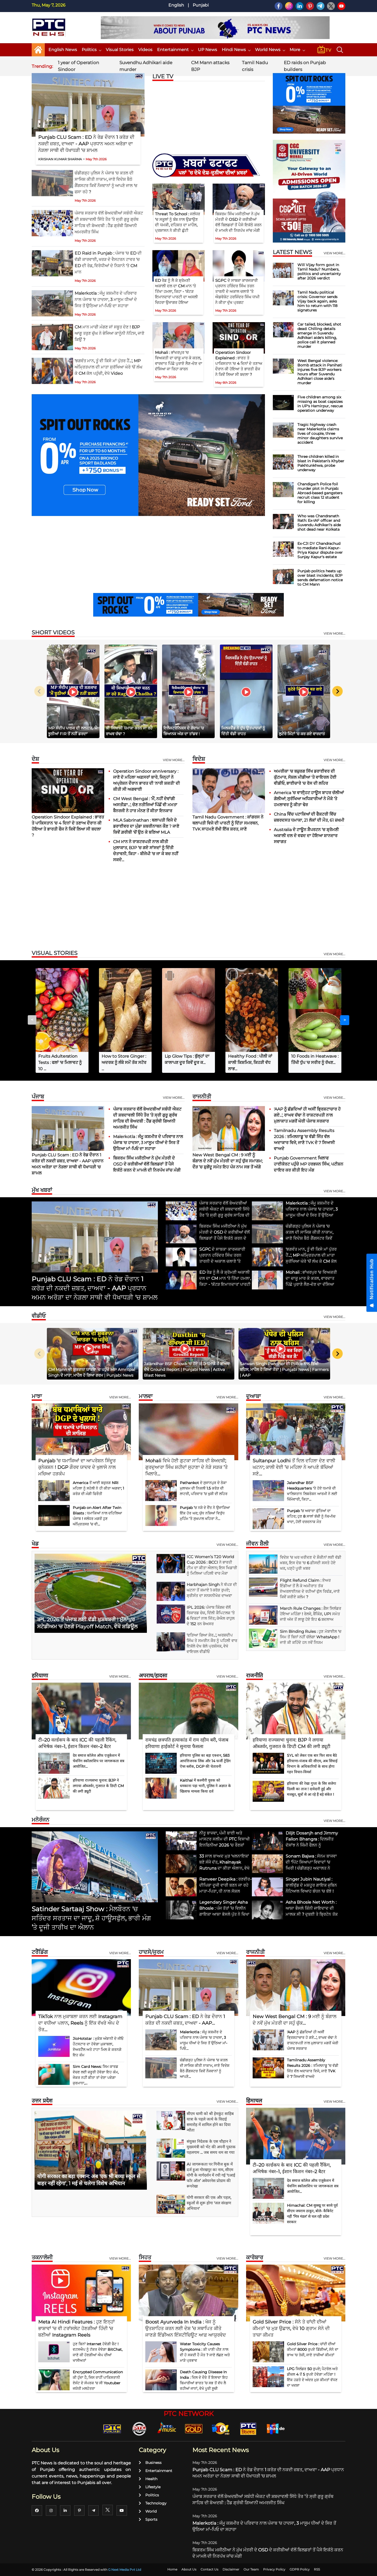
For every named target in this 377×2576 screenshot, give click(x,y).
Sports (148, 2519)
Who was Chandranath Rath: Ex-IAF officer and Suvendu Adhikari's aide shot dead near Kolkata (319, 523)
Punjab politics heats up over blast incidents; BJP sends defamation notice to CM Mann (320, 578)
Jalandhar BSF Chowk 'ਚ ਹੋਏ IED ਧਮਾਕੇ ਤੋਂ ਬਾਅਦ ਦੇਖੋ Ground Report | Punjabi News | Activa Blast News (187, 1369)
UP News (207, 49)
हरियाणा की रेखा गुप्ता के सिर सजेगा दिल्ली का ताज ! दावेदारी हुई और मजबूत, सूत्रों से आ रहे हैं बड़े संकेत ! (311, 1789)
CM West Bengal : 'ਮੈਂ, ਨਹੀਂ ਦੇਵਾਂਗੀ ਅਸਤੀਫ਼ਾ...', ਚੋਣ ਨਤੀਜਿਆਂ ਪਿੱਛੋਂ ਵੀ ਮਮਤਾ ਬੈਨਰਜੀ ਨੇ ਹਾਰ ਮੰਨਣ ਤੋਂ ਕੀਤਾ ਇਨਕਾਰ (145, 804)
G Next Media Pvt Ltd (124, 2570)
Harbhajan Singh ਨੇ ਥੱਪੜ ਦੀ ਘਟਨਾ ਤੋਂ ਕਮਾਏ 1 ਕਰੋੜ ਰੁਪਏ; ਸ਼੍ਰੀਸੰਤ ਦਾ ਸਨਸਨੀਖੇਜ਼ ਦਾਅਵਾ (212, 1590)
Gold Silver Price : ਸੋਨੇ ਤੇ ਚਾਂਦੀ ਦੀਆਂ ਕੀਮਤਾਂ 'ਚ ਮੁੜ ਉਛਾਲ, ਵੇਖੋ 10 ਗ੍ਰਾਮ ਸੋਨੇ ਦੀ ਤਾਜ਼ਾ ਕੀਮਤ (291, 2328)
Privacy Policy (274, 2569)
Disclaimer (231, 2569)
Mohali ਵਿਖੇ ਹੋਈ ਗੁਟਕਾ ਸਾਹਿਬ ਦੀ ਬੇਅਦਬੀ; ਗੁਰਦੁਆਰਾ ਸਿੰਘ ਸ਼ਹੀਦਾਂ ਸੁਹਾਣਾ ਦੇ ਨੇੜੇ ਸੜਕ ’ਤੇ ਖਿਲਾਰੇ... (186, 1467)
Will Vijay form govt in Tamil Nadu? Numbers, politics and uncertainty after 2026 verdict (319, 271)
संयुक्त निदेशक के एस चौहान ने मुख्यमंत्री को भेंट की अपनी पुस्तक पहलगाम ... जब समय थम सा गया (211, 2147)
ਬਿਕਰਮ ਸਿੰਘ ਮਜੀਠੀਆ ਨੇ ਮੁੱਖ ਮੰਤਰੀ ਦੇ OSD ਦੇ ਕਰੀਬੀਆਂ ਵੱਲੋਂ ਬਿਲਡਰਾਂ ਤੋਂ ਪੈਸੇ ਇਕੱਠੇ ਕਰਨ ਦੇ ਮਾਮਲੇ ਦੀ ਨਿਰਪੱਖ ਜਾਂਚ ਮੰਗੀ (147, 1164)
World (148, 2511)
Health (148, 2478)
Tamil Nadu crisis (255, 66)
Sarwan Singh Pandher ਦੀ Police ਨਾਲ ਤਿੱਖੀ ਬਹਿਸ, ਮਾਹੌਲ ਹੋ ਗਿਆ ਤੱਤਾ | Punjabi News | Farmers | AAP (284, 1369)
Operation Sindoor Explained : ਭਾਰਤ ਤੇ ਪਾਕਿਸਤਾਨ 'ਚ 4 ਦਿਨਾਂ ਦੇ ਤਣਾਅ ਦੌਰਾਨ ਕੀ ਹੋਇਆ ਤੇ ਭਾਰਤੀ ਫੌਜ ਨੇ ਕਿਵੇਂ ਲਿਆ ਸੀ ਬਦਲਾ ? (238, 363)
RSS (317, 2569)
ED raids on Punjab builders (305, 66)
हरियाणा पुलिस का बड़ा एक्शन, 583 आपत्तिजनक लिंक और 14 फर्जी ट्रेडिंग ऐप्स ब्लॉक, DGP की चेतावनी (205, 1761)
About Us (188, 2569)
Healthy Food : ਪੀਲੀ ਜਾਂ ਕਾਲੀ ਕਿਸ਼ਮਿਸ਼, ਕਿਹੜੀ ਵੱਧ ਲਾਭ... (250, 1062)
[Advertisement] (188, 906)
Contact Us (209, 2569)
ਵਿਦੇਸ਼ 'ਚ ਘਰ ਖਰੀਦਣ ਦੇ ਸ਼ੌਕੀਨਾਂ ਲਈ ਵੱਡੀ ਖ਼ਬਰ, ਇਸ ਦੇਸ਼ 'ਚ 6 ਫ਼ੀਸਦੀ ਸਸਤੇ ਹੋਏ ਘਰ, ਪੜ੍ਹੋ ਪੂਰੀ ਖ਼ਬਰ (310, 1563)
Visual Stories (120, 49)
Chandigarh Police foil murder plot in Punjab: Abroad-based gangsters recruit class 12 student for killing (319, 493)
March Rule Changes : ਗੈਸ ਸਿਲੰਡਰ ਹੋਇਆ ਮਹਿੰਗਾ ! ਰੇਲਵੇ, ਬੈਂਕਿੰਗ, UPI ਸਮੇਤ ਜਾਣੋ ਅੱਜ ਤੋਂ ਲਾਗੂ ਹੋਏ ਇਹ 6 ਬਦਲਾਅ (310, 1614)
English (176, 5)
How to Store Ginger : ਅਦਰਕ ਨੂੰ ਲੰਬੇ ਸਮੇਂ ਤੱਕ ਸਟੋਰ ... (124, 1062)
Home (172, 2569)
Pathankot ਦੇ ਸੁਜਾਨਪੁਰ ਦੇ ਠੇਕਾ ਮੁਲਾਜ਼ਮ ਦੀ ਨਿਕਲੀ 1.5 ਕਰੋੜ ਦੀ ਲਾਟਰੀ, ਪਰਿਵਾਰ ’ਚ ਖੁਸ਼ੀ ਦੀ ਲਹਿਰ (204, 1488)
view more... (334, 253)
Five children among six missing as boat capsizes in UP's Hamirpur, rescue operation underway (320, 404)
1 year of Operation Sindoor (78, 66)
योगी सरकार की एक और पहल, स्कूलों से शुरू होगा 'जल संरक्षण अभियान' (209, 2203)
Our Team (251, 2569)
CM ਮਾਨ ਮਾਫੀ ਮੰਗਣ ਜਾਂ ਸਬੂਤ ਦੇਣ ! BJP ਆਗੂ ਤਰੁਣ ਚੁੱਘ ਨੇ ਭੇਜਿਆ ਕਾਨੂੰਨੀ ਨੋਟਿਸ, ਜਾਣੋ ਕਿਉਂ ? (109, 333)
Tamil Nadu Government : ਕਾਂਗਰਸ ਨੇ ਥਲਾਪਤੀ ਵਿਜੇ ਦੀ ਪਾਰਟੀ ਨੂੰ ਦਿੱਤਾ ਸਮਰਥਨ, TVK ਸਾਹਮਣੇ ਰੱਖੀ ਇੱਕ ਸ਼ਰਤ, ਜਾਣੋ (227, 823)
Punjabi (201, 5)
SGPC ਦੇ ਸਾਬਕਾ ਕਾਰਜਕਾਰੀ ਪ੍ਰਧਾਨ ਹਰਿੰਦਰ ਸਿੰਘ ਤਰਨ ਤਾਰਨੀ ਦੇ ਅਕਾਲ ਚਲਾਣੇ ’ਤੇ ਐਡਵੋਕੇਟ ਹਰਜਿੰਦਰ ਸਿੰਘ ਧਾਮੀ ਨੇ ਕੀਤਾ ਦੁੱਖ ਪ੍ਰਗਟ (237, 291)
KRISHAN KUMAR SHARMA (60, 159)
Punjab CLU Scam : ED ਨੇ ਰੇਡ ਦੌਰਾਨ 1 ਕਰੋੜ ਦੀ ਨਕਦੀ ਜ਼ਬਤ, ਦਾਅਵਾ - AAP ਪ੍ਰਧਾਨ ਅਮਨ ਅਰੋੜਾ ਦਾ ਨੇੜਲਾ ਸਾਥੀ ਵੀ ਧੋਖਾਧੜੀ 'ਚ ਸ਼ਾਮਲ (86, 143)
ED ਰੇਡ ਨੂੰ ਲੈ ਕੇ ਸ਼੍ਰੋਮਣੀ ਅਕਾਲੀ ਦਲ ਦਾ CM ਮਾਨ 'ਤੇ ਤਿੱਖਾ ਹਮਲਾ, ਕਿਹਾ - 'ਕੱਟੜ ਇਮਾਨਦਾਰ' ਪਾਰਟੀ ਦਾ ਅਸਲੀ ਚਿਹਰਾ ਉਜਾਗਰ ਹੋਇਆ (176, 291)
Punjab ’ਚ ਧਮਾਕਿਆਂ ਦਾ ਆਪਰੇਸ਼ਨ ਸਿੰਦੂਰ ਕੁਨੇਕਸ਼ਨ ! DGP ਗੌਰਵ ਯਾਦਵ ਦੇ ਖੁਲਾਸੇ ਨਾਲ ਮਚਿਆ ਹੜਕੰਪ (77, 1467)
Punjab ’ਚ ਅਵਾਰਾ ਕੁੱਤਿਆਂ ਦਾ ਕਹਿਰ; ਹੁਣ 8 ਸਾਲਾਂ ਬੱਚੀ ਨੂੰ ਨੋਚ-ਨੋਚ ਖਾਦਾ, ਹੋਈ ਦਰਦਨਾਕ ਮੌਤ (311, 1516)
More (297, 49)
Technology (153, 2503)
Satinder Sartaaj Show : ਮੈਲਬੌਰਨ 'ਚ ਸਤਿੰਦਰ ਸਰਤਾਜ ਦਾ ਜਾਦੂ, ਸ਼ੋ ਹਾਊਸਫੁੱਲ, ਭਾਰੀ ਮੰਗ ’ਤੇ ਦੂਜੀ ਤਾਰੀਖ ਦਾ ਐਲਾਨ (91, 1918)
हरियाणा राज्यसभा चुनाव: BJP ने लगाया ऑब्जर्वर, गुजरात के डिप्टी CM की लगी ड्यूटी (98, 1786)
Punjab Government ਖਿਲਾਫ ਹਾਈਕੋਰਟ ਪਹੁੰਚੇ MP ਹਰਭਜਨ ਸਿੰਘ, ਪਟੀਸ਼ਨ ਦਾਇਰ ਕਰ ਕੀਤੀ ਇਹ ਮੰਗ (308, 1164)
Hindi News (236, 49)
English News (62, 49)
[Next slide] (337, 691)
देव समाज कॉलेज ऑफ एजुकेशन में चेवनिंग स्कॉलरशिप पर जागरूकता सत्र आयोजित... (98, 1761)
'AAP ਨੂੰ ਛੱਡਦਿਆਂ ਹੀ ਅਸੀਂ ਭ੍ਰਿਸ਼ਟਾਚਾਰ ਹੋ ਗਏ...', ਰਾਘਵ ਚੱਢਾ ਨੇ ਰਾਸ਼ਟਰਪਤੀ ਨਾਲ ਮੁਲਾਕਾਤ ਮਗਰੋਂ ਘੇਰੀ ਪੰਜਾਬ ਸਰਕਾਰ (307, 1115)
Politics (91, 49)
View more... (174, 760)
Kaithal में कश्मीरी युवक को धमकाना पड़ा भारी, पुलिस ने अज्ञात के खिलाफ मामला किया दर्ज (205, 1786)
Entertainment (175, 49)
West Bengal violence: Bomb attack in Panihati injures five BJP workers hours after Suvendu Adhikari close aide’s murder (319, 371)
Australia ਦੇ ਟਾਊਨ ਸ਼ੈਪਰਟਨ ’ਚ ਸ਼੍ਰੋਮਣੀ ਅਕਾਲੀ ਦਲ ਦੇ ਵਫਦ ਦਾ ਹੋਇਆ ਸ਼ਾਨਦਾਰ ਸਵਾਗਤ (306, 835)
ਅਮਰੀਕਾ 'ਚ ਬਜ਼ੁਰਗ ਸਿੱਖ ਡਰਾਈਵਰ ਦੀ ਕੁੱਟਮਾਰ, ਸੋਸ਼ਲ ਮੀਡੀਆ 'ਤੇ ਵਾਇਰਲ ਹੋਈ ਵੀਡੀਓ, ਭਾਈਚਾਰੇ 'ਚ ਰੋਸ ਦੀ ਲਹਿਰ (305, 777)
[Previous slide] (39, 691)
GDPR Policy (300, 2569)
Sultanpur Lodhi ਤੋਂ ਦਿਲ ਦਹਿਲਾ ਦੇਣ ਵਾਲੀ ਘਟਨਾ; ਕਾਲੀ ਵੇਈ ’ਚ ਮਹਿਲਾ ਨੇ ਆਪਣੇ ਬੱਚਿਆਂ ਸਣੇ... (294, 1467)
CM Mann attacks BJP (210, 66)
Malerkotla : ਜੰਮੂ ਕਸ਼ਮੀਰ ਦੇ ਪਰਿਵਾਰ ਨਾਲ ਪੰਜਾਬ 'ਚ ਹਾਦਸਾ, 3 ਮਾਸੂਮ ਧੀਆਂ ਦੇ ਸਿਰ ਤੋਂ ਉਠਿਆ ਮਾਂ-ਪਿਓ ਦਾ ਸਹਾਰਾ (106, 299)
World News (270, 49)
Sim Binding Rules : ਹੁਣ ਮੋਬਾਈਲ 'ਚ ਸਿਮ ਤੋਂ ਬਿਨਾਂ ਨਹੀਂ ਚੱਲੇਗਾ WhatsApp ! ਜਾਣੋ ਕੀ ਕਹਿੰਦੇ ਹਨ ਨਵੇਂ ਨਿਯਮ (310, 1637)
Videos (145, 49)
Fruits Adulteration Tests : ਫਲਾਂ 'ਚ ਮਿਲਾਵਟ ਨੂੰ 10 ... (60, 1062)
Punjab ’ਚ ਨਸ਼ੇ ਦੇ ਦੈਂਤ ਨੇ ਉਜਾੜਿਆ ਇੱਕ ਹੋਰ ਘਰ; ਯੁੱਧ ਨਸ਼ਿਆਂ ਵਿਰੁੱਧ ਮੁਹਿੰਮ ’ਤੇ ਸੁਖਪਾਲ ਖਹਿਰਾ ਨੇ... (205, 1513)
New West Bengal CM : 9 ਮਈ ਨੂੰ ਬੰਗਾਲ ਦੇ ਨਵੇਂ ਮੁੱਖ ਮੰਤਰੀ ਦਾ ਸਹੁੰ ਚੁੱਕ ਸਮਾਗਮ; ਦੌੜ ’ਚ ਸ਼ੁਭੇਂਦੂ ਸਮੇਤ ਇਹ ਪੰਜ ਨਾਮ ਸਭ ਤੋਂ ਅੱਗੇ (227, 1160)
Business (150, 2462)
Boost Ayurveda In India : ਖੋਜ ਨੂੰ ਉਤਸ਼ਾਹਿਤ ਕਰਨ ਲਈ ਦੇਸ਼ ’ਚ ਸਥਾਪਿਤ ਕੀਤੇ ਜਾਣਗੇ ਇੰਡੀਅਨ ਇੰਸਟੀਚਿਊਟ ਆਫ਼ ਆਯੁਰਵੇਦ (185, 2328)
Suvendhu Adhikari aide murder (145, 66)
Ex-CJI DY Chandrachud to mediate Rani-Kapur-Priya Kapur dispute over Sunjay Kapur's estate (320, 550)
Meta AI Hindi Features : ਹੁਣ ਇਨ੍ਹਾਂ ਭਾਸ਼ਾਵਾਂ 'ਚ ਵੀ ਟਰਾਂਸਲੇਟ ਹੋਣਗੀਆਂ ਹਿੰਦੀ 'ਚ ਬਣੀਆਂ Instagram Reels (76, 2328)
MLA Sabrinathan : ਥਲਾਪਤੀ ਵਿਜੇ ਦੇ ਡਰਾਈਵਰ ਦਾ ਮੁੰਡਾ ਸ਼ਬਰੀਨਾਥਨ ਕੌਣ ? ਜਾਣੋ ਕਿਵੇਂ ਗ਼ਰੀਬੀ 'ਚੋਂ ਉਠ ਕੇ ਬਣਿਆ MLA (146, 826)
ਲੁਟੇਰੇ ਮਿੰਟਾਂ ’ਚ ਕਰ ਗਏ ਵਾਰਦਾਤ (302, 733)
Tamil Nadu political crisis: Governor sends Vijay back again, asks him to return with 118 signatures (317, 301)
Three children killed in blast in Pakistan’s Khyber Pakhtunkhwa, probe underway (320, 463)
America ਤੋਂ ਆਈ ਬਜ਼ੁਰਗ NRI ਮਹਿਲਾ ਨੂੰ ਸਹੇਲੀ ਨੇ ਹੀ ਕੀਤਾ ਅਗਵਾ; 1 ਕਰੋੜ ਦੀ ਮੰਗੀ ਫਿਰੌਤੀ (98, 1488)
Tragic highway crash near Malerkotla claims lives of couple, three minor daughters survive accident (320, 433)
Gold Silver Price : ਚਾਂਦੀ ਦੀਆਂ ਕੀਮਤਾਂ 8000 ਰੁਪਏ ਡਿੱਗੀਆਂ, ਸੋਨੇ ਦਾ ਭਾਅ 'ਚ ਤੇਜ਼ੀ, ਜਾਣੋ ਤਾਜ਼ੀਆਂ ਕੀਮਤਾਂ (312, 2349)
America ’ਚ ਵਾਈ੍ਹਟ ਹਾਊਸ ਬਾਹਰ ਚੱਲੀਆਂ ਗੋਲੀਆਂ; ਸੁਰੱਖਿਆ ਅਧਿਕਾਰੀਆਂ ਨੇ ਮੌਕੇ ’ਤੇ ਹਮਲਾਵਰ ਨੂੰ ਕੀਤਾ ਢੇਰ (309, 798)
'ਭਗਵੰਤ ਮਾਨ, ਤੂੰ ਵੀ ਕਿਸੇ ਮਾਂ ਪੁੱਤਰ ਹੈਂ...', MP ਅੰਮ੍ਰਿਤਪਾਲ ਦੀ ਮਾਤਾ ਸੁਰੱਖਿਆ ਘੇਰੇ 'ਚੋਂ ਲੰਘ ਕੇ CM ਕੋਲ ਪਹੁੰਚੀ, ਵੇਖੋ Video (108, 367)
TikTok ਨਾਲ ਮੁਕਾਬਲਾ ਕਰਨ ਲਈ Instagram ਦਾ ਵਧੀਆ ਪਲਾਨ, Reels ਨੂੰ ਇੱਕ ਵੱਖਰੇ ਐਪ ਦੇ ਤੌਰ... (80, 2023)
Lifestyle (149, 2487)
